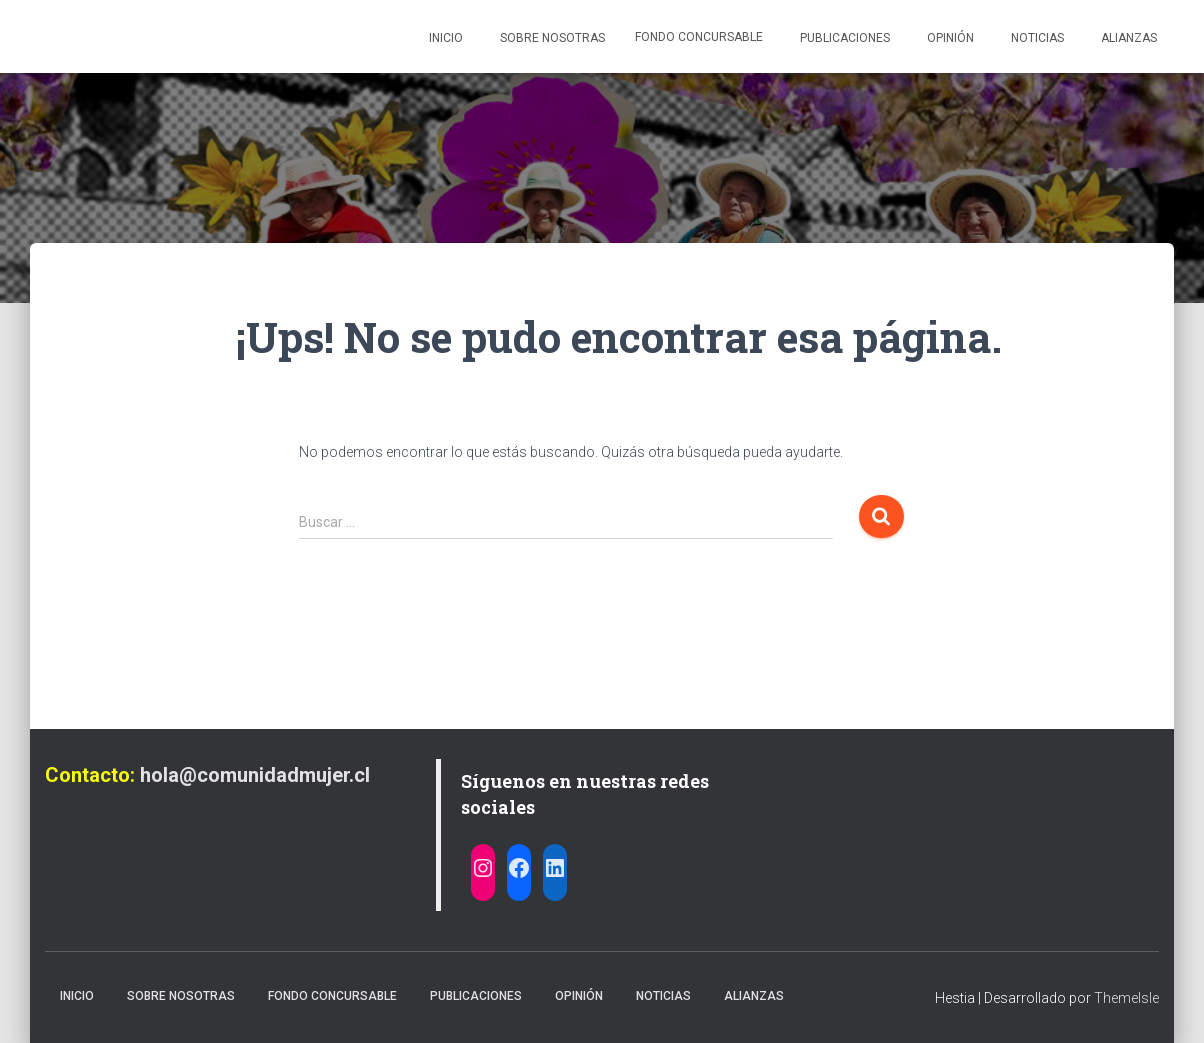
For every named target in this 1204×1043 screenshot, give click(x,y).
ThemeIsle (1126, 998)
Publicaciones (843, 38)
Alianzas (1127, 38)
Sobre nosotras (551, 38)
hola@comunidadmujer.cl (255, 775)
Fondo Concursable (699, 37)
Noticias (1036, 38)
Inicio (444, 38)
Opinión (949, 38)
